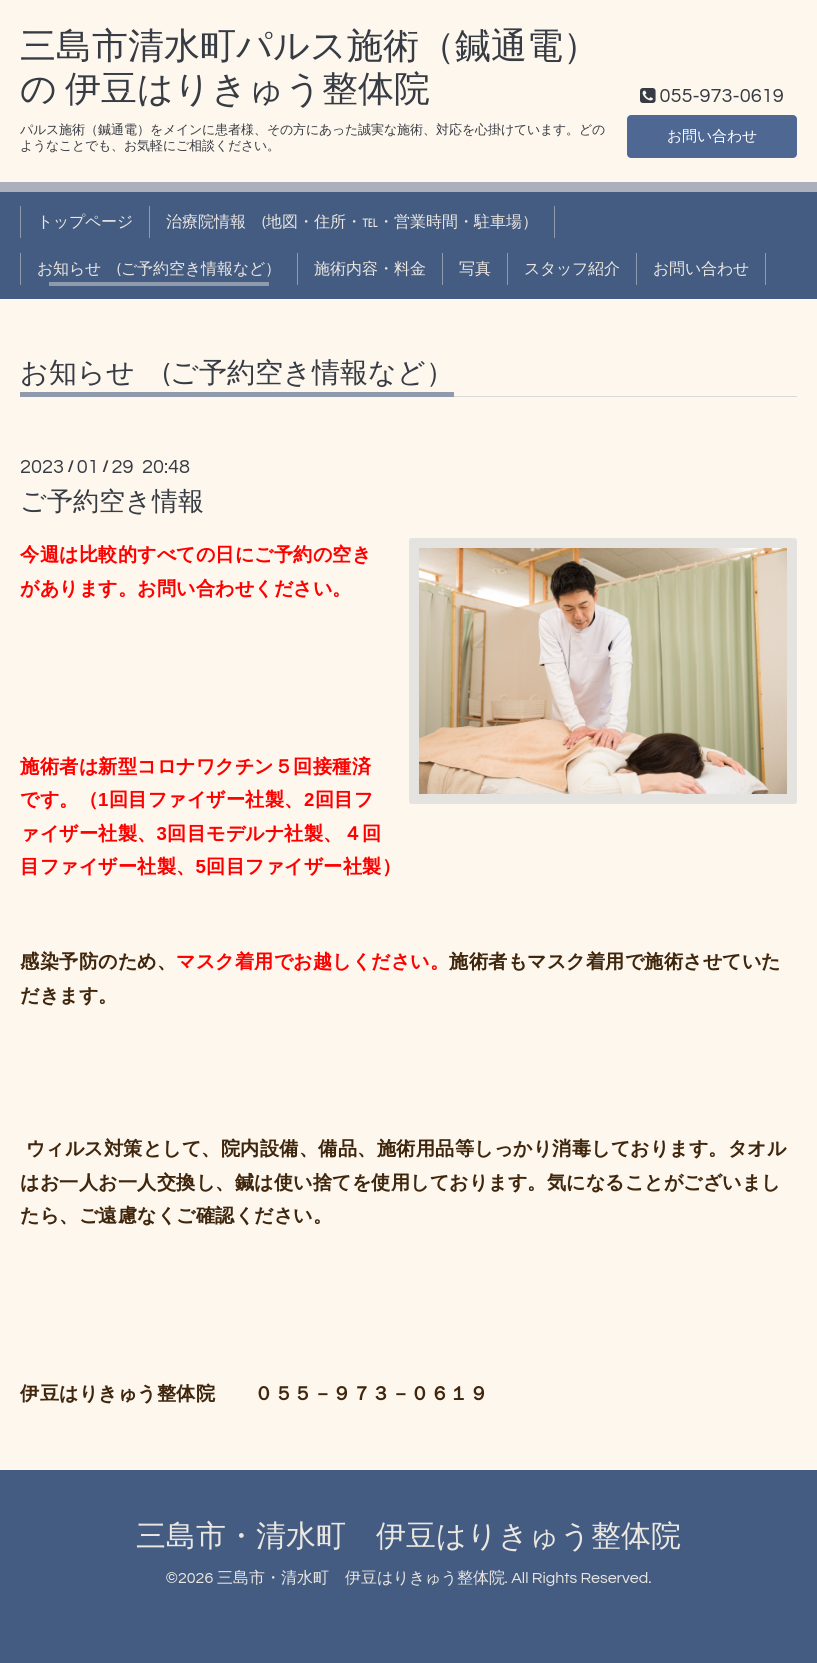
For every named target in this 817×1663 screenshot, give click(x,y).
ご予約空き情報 (112, 502)
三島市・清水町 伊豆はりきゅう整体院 (408, 1536)
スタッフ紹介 (572, 269)
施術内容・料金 (370, 269)
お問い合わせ (712, 135)
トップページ (85, 222)
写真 (475, 269)
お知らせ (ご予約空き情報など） (159, 269)
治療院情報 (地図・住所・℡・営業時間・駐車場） (352, 222)
